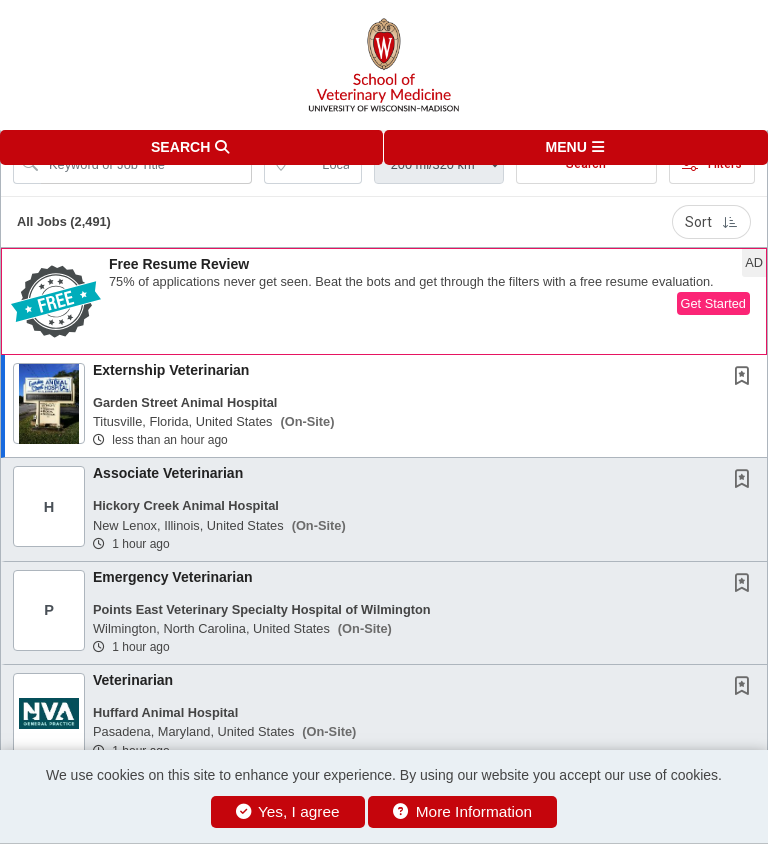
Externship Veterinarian (171, 370)
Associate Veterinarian (168, 473)
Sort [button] (711, 222)
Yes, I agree (288, 811)
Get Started (713, 303)
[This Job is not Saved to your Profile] (746, 378)
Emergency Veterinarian (173, 577)
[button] (576, 147)
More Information (462, 811)
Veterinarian (133, 680)
